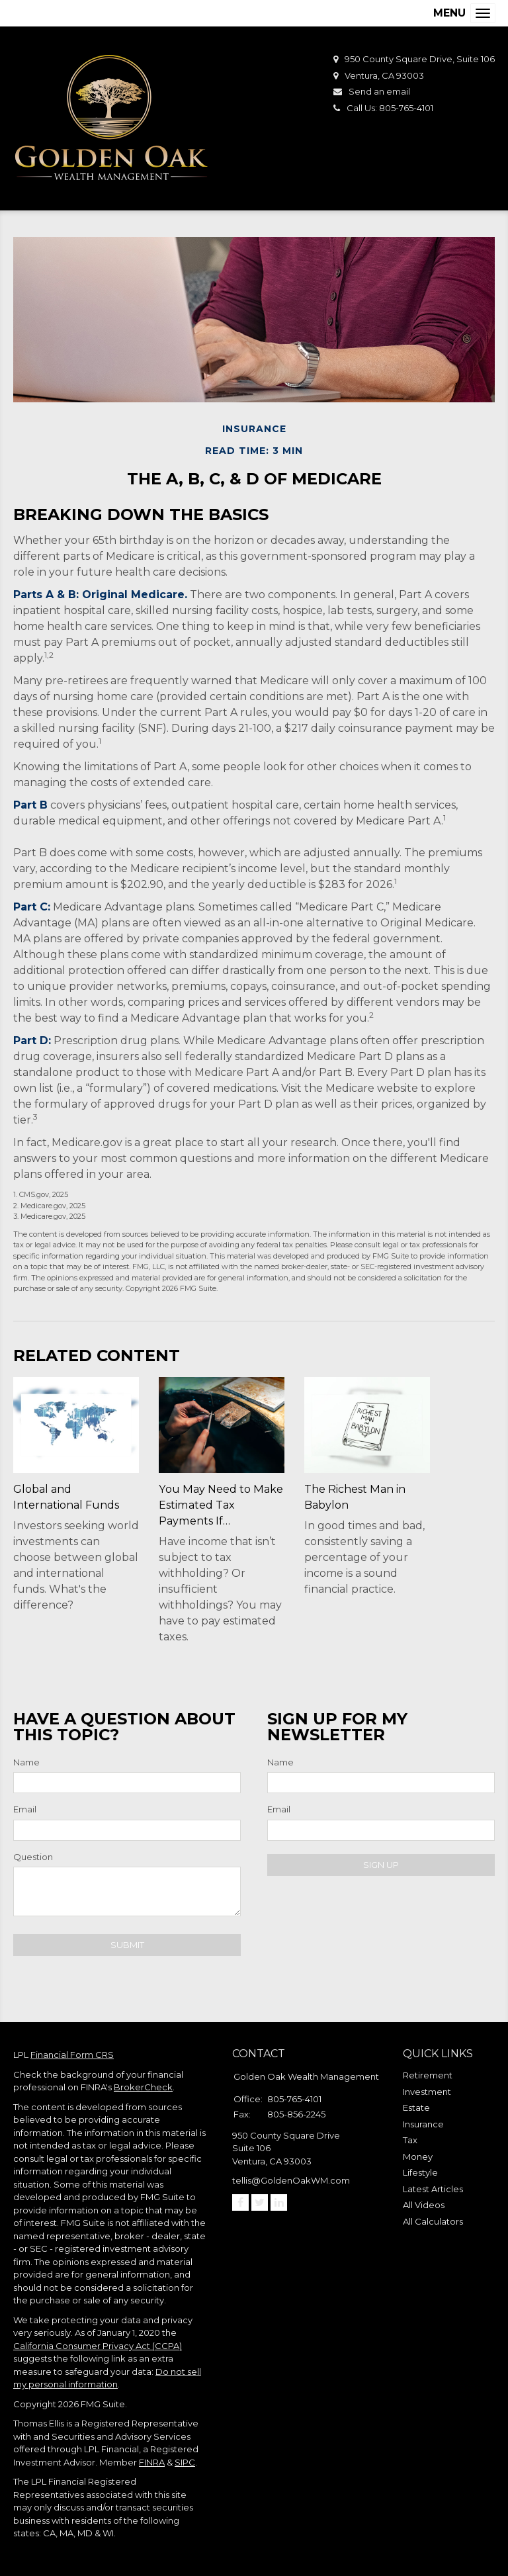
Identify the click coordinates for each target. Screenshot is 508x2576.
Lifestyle (420, 2172)
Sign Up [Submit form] (381, 1864)
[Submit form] (127, 1945)
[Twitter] (259, 2202)
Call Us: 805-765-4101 (390, 108)
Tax (410, 2140)
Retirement (427, 2075)
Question (33, 1856)
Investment (427, 2091)
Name (26, 1762)
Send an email (379, 91)
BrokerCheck (143, 2087)
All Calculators (433, 2221)
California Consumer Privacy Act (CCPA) (97, 2345)
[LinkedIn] (279, 2202)
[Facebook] (240, 2202)
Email (24, 1809)
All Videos (423, 2204)
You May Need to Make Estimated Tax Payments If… (220, 1505)
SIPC (185, 2462)
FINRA (152, 2462)
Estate (416, 2107)
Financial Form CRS (72, 2054)
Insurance (423, 2124)
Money (418, 2156)
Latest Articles (433, 2189)
